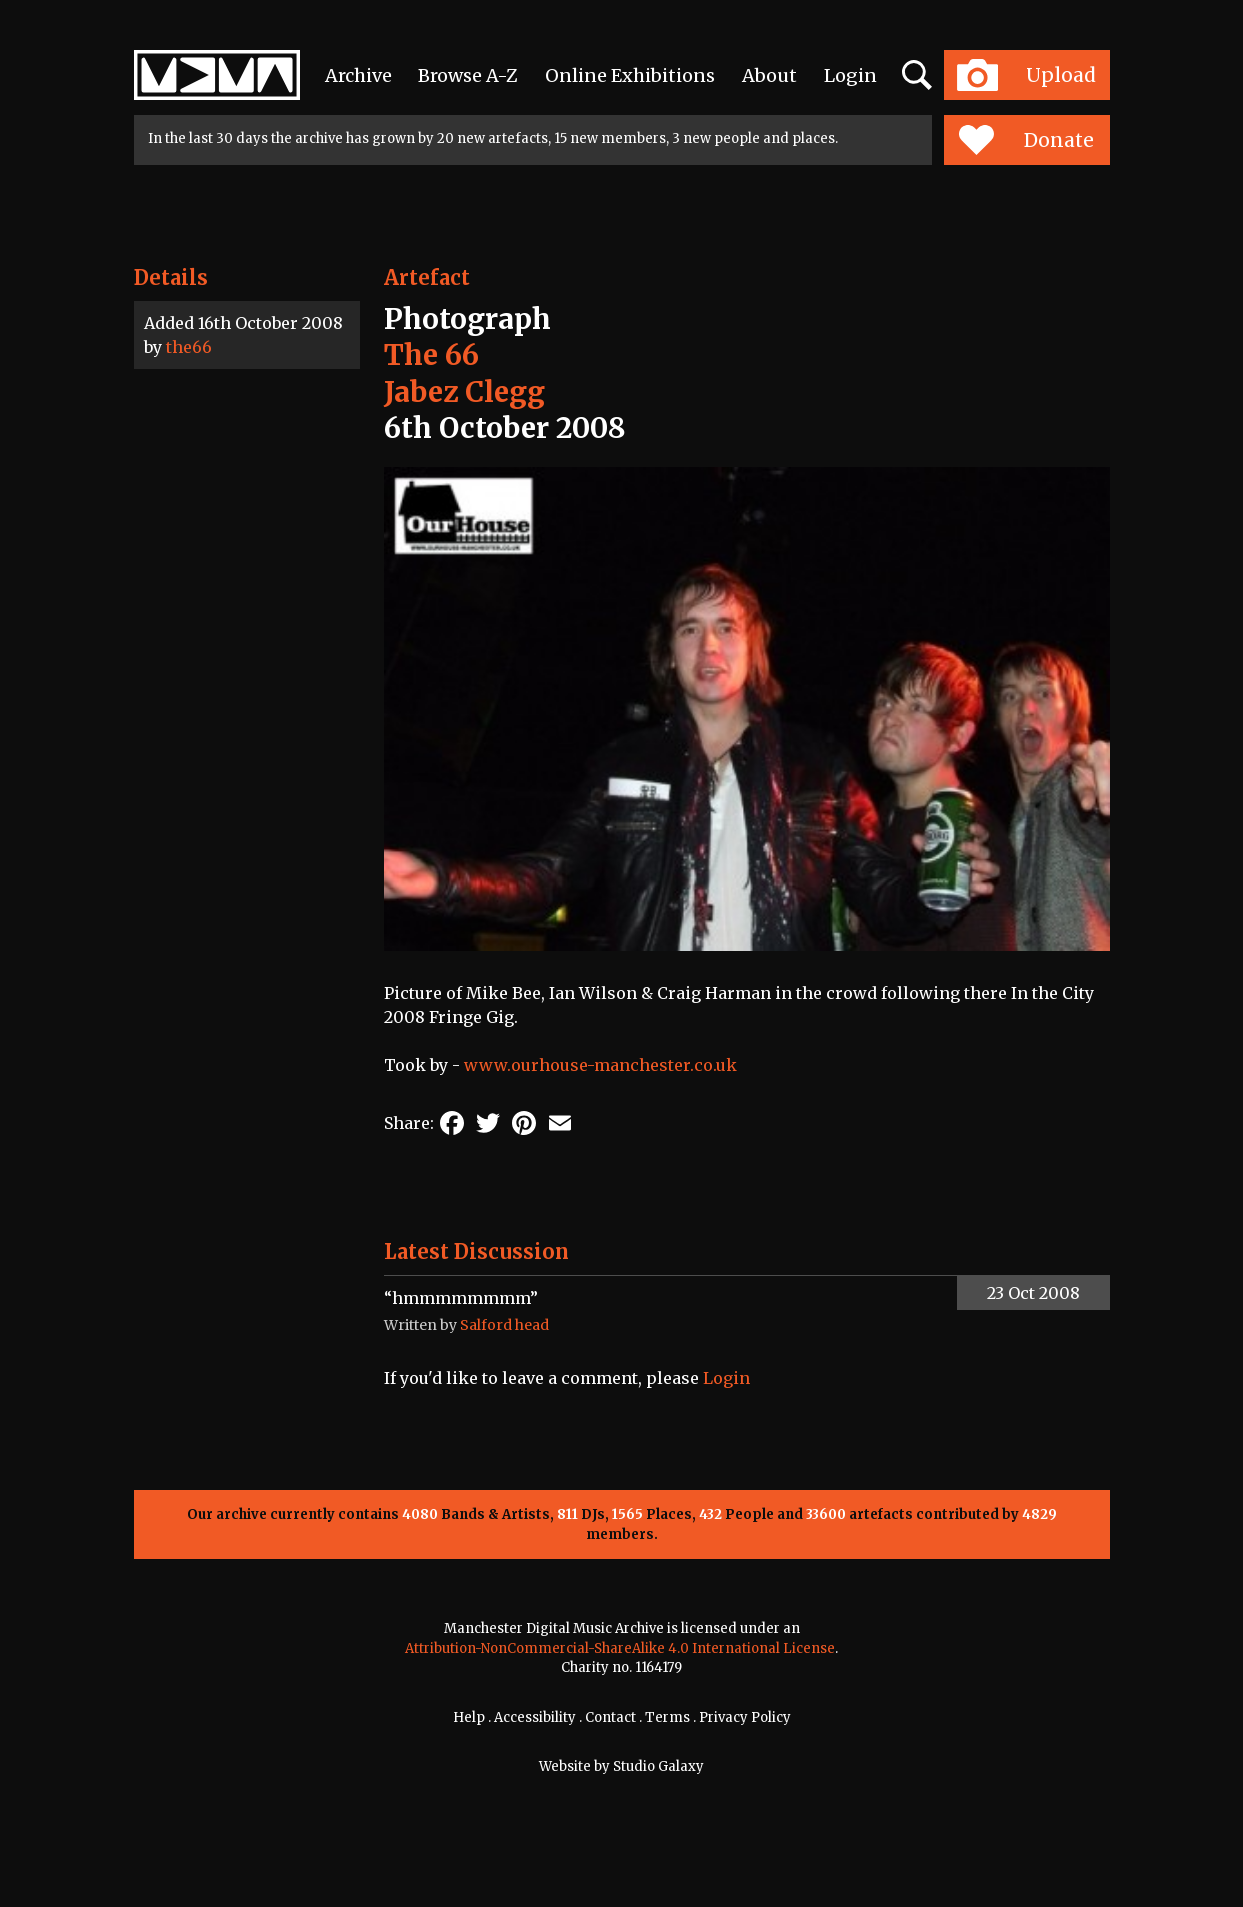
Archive (358, 75)
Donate (1026, 140)
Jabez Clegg (464, 392)
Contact (610, 1717)
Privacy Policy (745, 1717)
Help (469, 1717)
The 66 (431, 355)
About (769, 75)
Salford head (504, 1325)
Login (850, 75)
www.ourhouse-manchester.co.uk (600, 1065)
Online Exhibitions (630, 75)
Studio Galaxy (658, 1766)
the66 (189, 347)
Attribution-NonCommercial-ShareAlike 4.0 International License (620, 1648)
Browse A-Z (468, 75)
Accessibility (535, 1717)
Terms (667, 1717)
